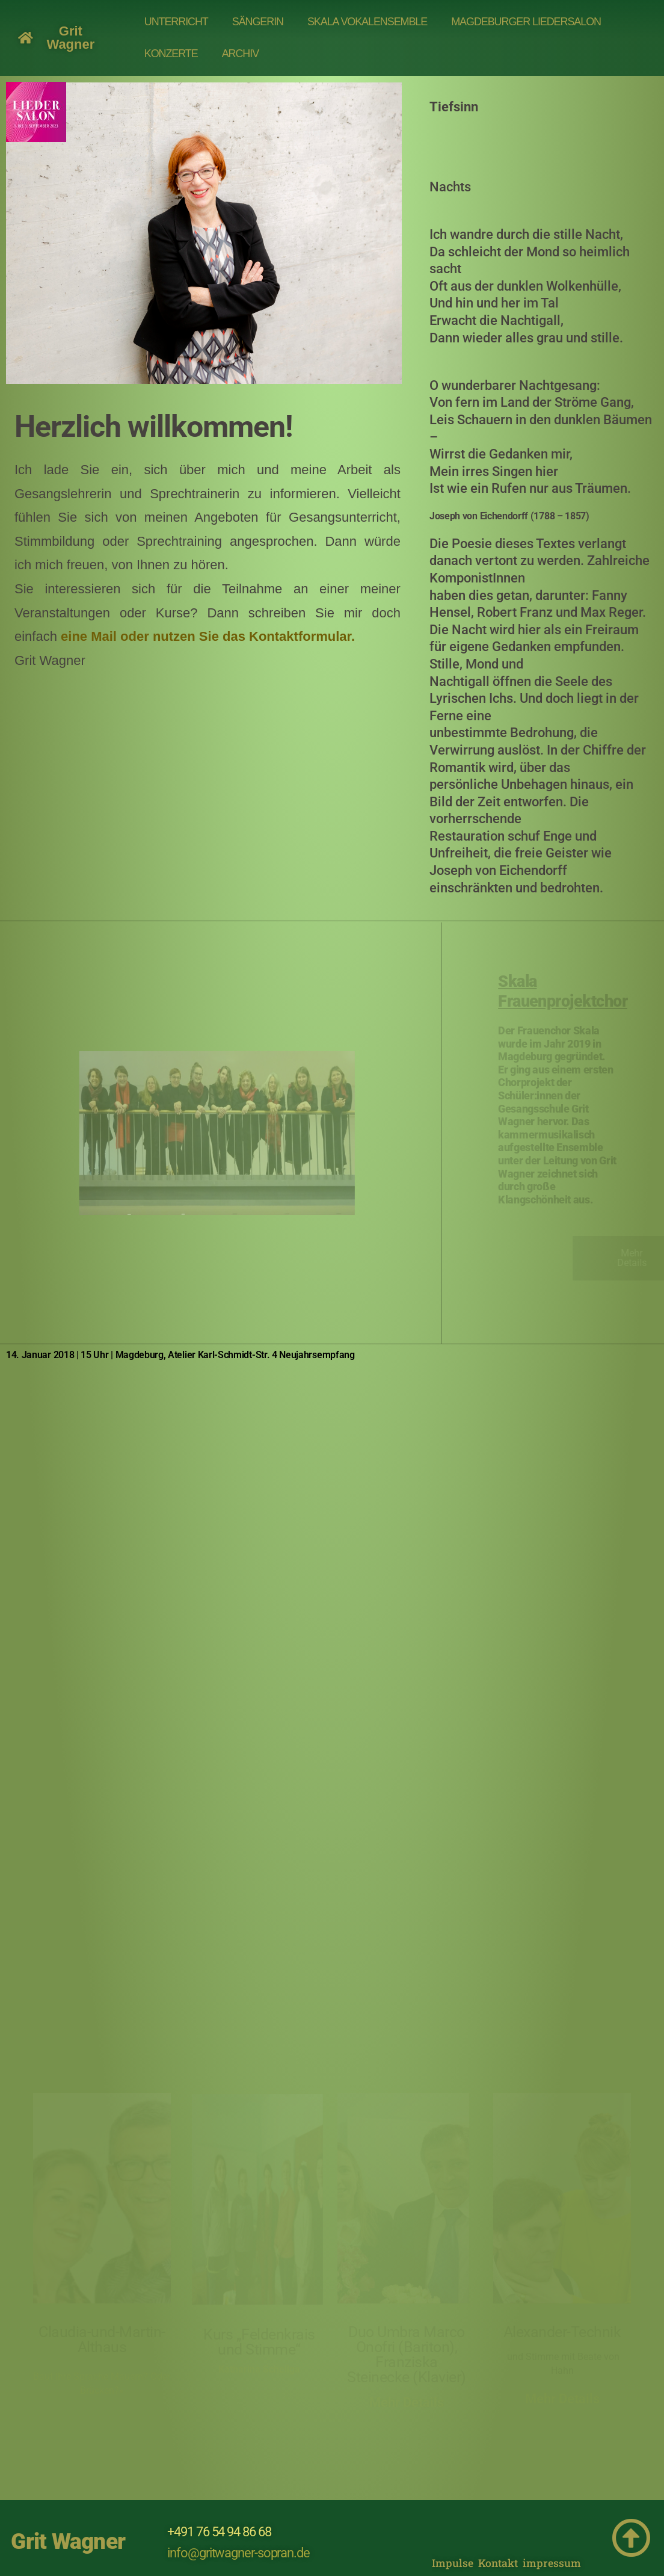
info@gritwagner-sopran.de (238, 2552)
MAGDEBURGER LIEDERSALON (526, 22)
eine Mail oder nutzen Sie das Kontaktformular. (208, 636)
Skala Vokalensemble (367, 22)
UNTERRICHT (176, 22)
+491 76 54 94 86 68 (219, 2531)
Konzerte (171, 54)
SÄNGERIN (257, 22)
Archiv (240, 54)
